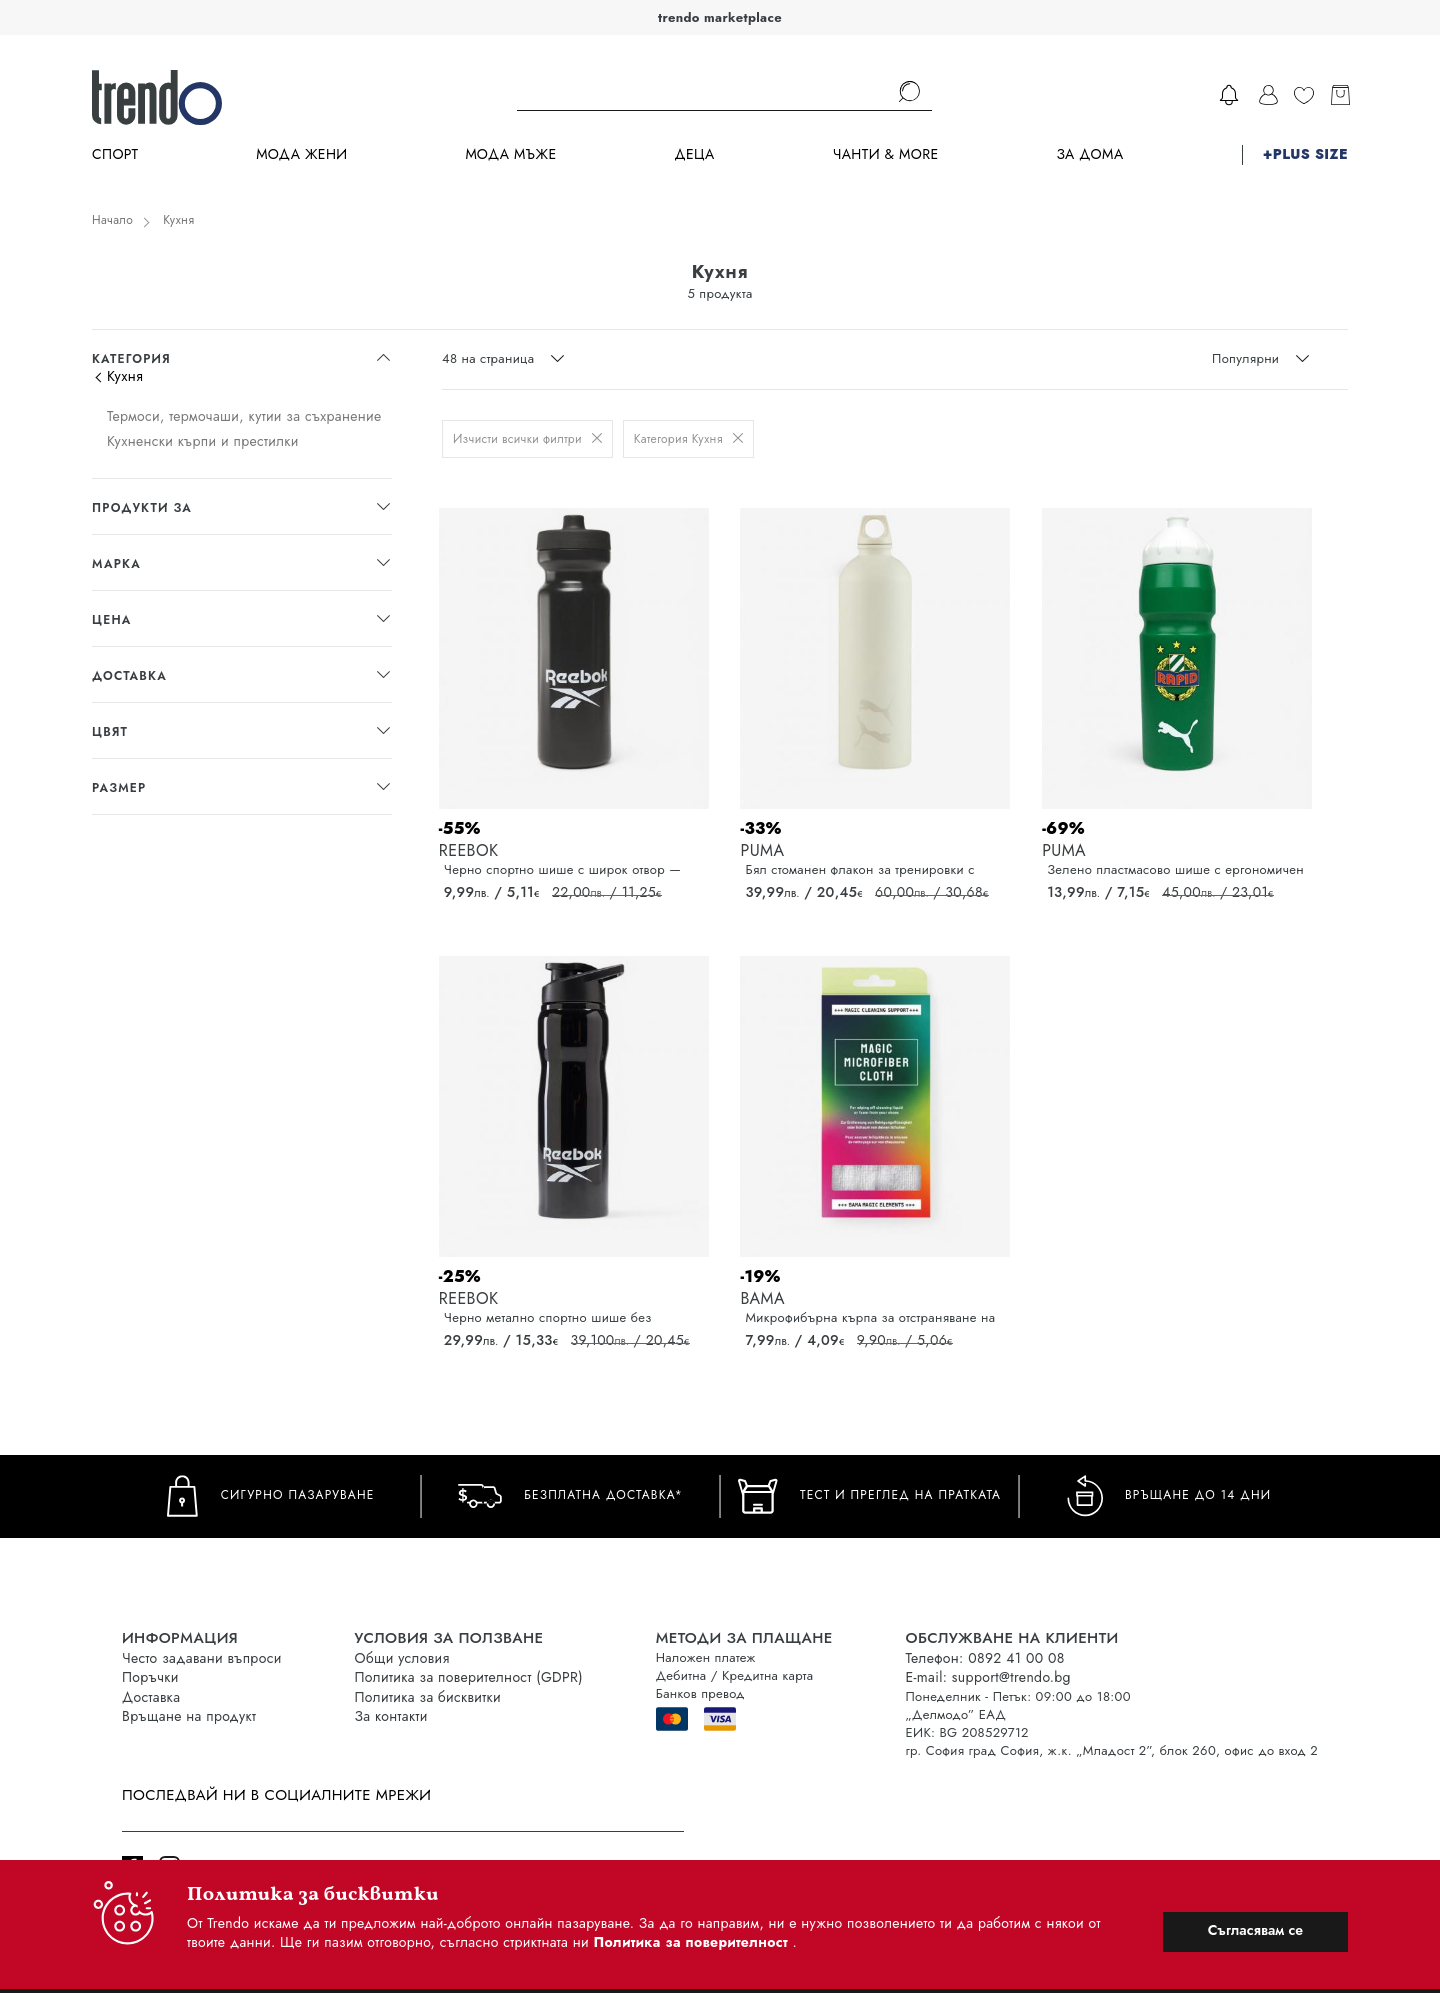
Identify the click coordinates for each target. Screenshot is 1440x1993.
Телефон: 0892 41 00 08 (985, 1658)
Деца (694, 154)
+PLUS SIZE (1305, 154)
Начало (112, 220)
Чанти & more (886, 154)
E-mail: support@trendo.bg (988, 1677)
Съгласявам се (1255, 1930)
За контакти (391, 1716)
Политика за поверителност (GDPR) (469, 1677)
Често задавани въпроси (202, 1658)
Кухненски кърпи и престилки (203, 441)
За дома (1089, 154)
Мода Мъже (511, 154)
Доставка (151, 1697)
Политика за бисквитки (428, 1697)
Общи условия (402, 1658)
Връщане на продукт (189, 1716)
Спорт (115, 154)
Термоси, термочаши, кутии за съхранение (244, 416)
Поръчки (150, 1677)
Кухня (178, 220)
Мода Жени (301, 154)
